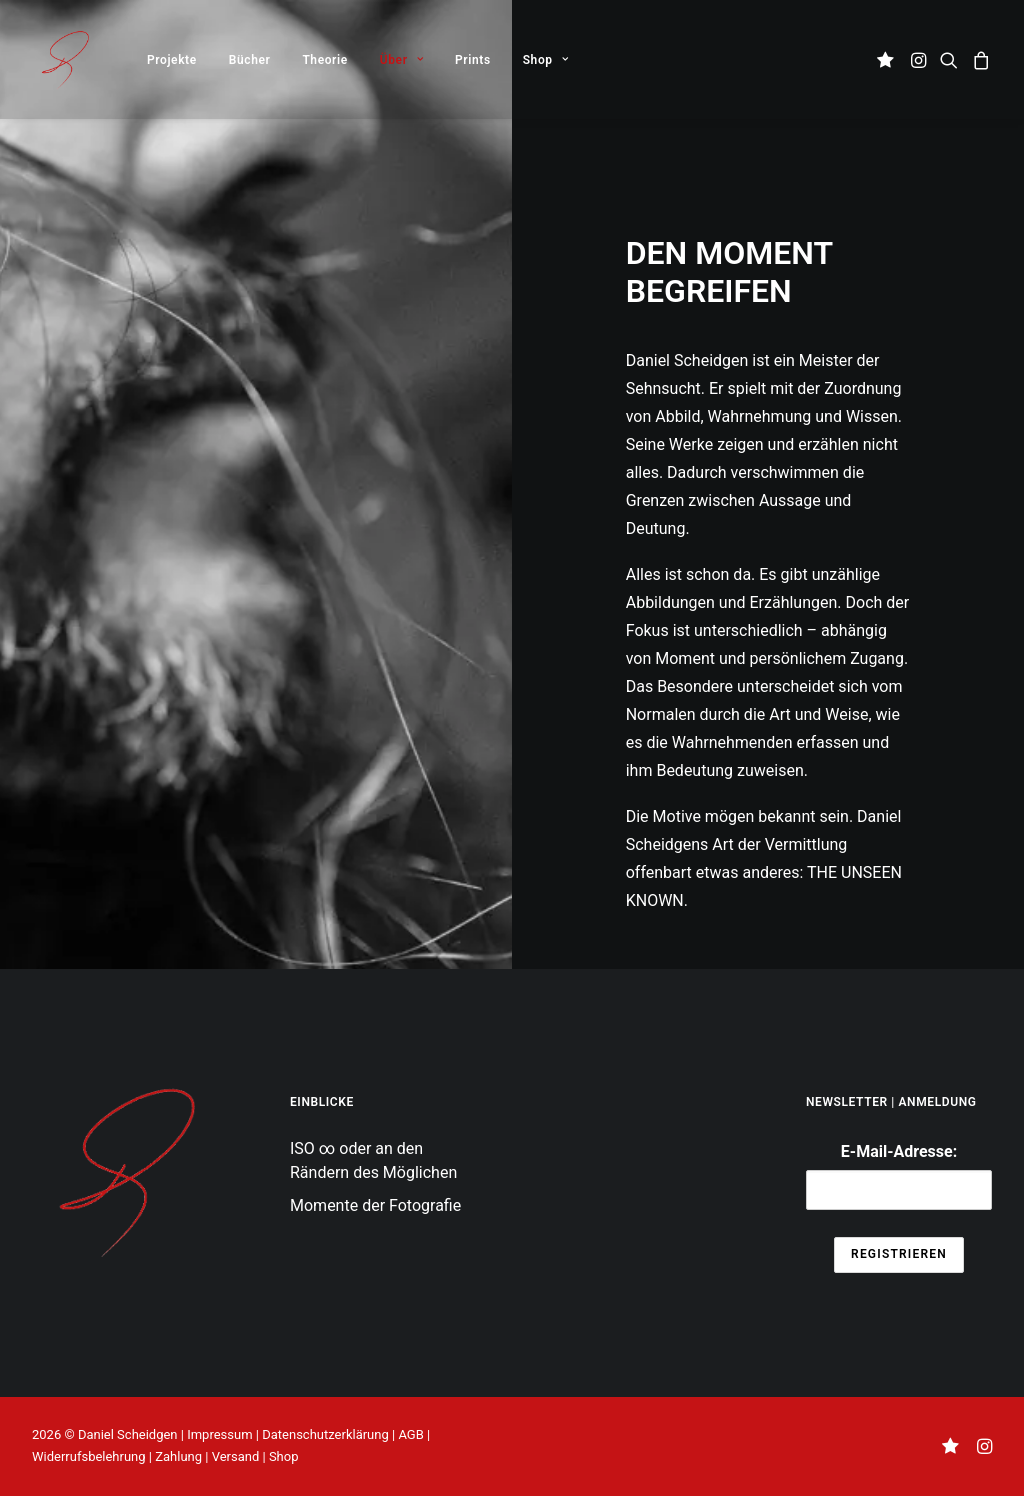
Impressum (219, 1434)
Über (401, 60)
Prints (473, 60)
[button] (888, 59)
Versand (236, 1456)
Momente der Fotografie (375, 1205)
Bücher (250, 60)
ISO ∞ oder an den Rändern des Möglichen (373, 1160)
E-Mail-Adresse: (899, 1176)
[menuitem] (172, 59)
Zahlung (178, 1456)
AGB (410, 1434)
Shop (545, 60)
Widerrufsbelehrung (89, 1456)
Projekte (172, 60)
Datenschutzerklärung (325, 1434)
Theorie (324, 60)
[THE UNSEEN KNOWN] (64, 59)
